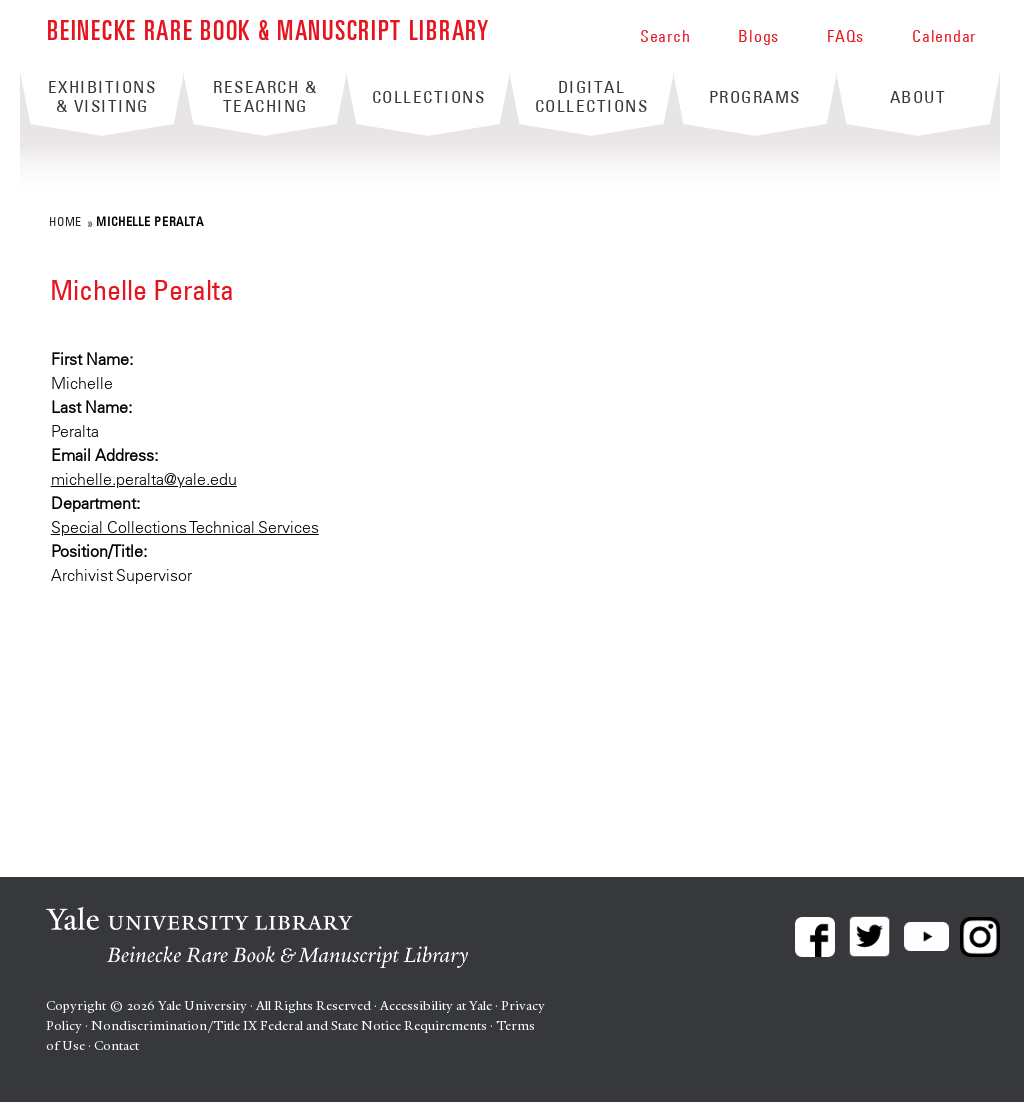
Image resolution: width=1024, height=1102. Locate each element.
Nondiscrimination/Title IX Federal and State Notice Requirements (289, 1025)
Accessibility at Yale (436, 1005)
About (918, 97)
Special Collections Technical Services (185, 527)
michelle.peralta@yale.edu (144, 479)
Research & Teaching (265, 96)
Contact (116, 1045)
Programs (755, 97)
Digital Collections (592, 96)
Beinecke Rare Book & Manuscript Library (268, 28)
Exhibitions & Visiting (102, 96)
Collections (429, 97)
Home (65, 221)
